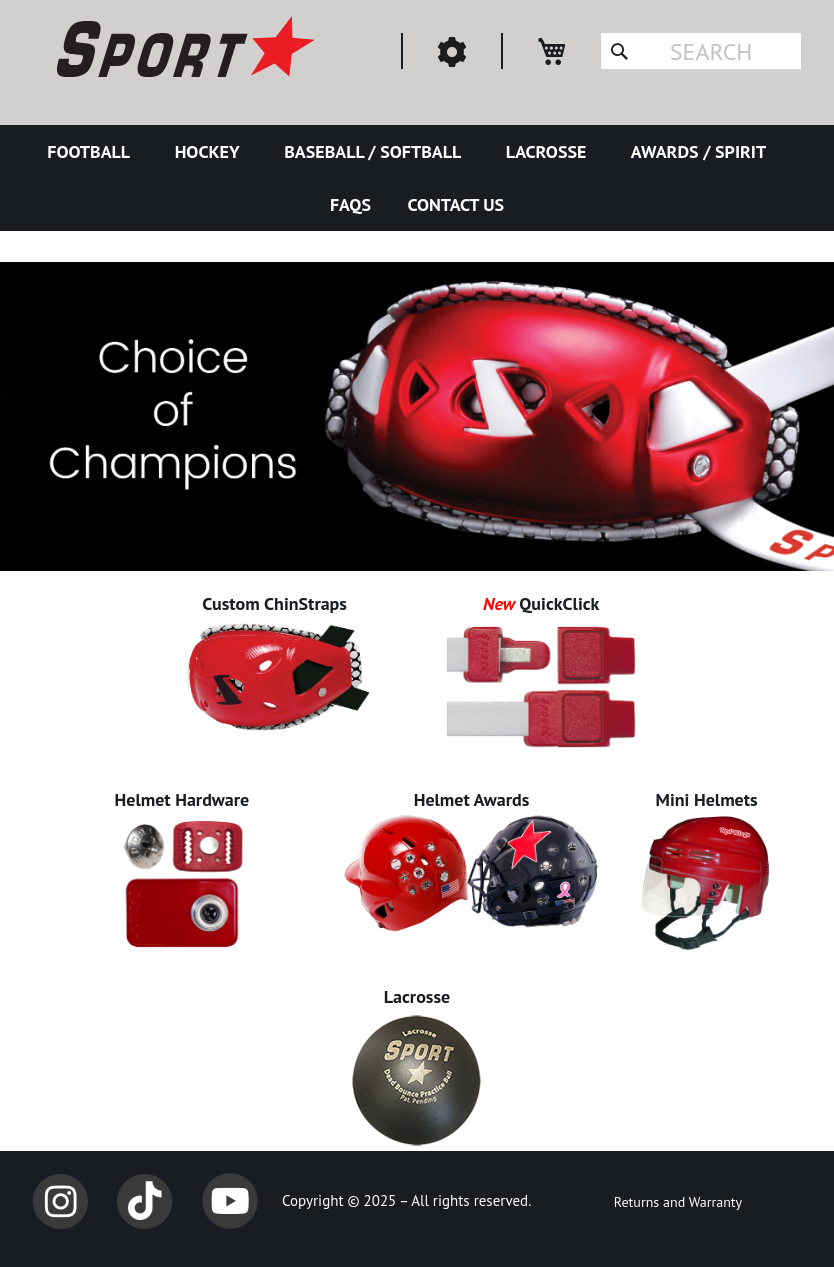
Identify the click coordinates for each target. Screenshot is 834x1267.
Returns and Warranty (678, 1202)
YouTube (230, 1201)
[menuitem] (92, 151)
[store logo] (183, 50)
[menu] (417, 178)
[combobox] (701, 51)
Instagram (60, 1201)
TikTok (145, 1201)
